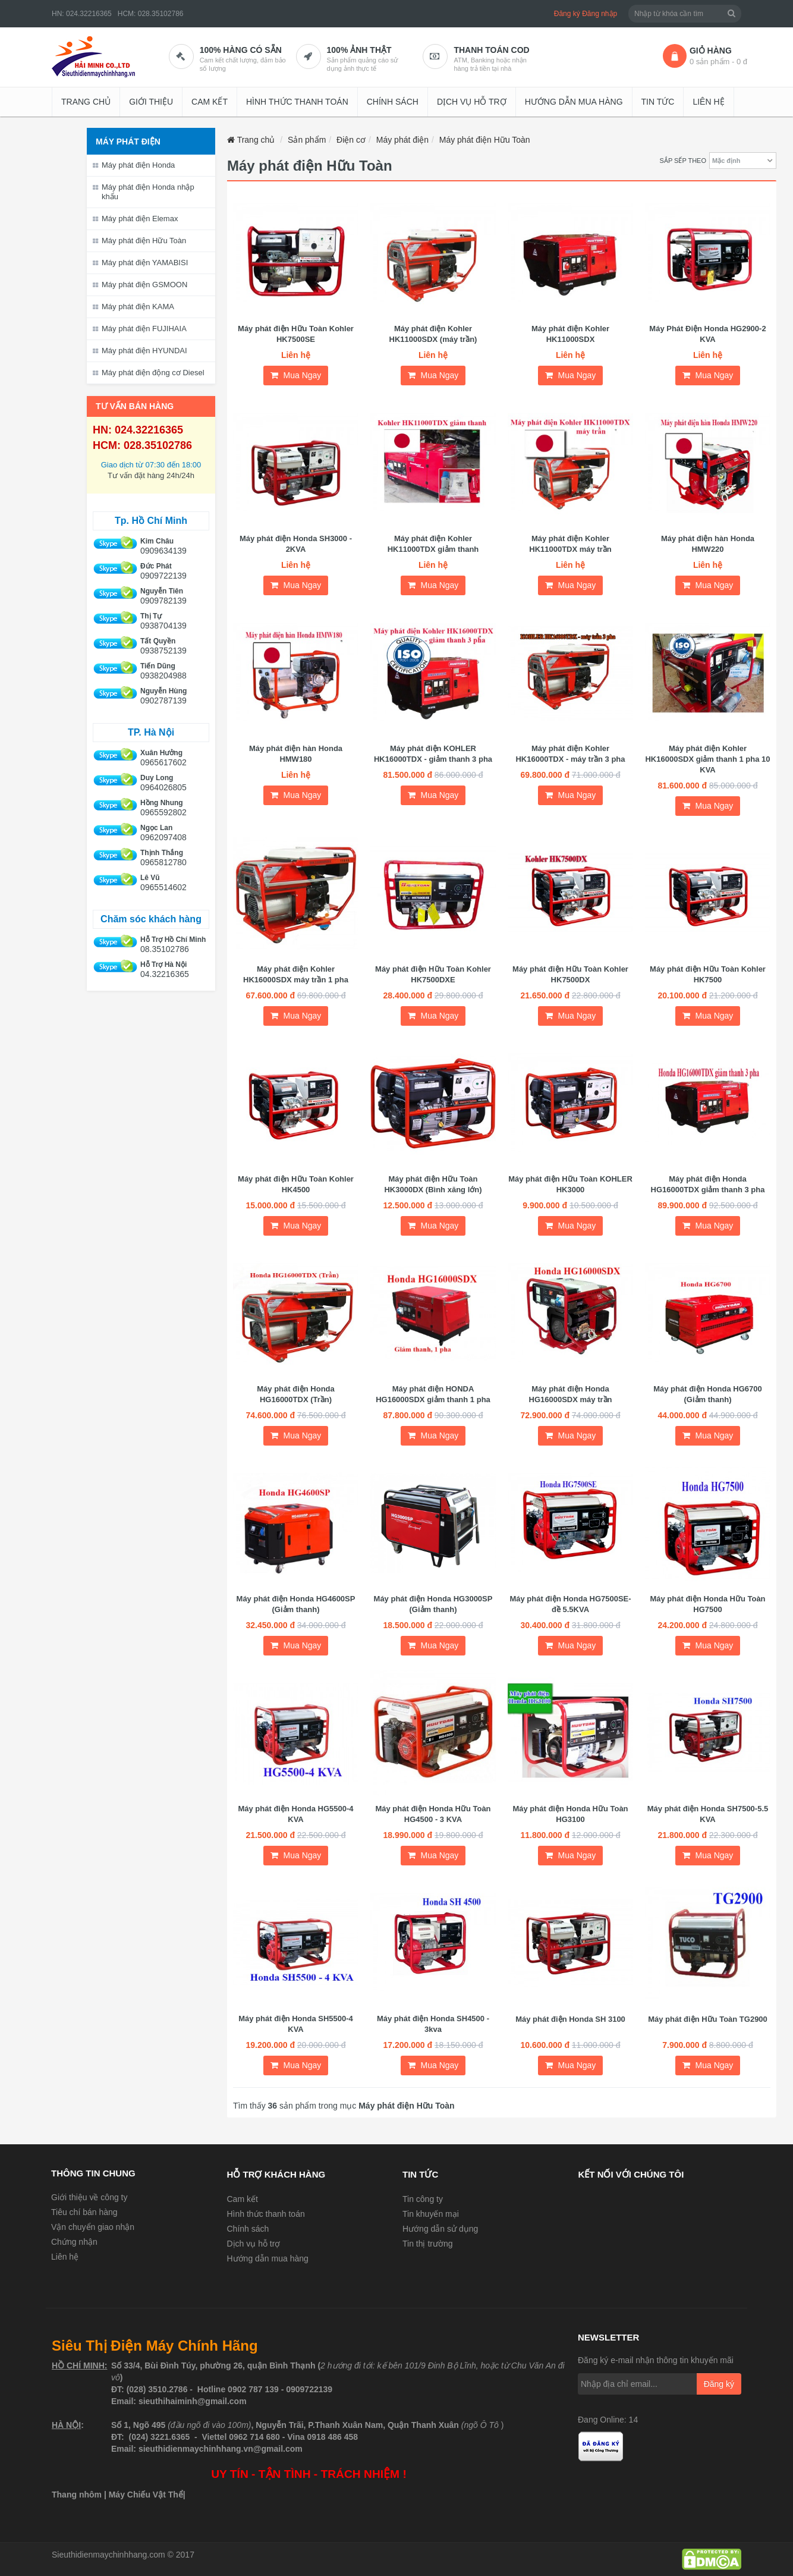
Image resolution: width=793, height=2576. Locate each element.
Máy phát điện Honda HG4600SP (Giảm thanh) (296, 1604)
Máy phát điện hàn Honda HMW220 (707, 544)
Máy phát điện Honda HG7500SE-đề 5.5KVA (570, 1604)
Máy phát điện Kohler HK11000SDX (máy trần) (433, 334)
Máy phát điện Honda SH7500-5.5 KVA (708, 1814)
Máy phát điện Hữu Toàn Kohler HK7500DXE (433, 974)
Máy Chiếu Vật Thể (146, 2494)
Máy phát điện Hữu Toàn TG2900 (707, 2019)
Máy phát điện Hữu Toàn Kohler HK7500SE (296, 334)
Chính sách (392, 101)
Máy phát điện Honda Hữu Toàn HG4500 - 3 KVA (432, 1814)
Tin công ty (422, 2199)
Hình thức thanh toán (297, 101)
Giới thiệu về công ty (89, 2197)
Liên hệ (708, 101)
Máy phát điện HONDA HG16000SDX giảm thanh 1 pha (433, 1394)
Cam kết (209, 101)
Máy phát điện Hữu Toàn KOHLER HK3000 (570, 1184)
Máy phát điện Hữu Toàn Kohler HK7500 (708, 974)
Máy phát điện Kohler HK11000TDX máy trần (570, 544)
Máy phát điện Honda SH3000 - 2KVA (296, 544)
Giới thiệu (151, 101)
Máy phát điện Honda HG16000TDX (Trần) (296, 1394)
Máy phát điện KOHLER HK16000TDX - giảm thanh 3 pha (433, 754)
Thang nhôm (77, 2494)
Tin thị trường (427, 2243)
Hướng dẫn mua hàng (574, 101)
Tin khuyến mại (430, 2214)
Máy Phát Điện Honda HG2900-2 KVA (707, 334)
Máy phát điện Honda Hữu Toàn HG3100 (570, 1814)
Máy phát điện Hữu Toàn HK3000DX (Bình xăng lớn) (433, 1184)
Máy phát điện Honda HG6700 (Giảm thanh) (707, 1394)
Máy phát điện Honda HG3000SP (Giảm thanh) (433, 1604)
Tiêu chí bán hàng (84, 2212)
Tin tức (658, 101)
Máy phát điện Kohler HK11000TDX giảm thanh (433, 544)
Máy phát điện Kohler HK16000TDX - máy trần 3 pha (570, 754)
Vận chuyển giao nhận (92, 2227)
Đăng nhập (599, 14)
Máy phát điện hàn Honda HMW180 (295, 754)
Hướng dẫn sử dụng (440, 2228)
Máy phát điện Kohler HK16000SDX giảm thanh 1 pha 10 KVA (707, 759)
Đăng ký (567, 14)
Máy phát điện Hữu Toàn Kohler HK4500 (296, 1184)
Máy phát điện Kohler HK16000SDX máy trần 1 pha (295, 974)
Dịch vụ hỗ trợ (471, 101)
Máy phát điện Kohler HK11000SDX (570, 334)
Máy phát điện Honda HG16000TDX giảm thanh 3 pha (708, 1184)
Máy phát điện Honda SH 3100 (570, 2019)
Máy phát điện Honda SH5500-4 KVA (295, 2024)
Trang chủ (86, 101)
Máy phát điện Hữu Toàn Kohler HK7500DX (570, 974)
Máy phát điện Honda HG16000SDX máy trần (570, 1394)
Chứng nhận (74, 2242)
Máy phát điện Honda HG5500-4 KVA (295, 1814)
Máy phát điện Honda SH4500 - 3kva (433, 2024)
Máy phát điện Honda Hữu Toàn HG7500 (707, 1604)
